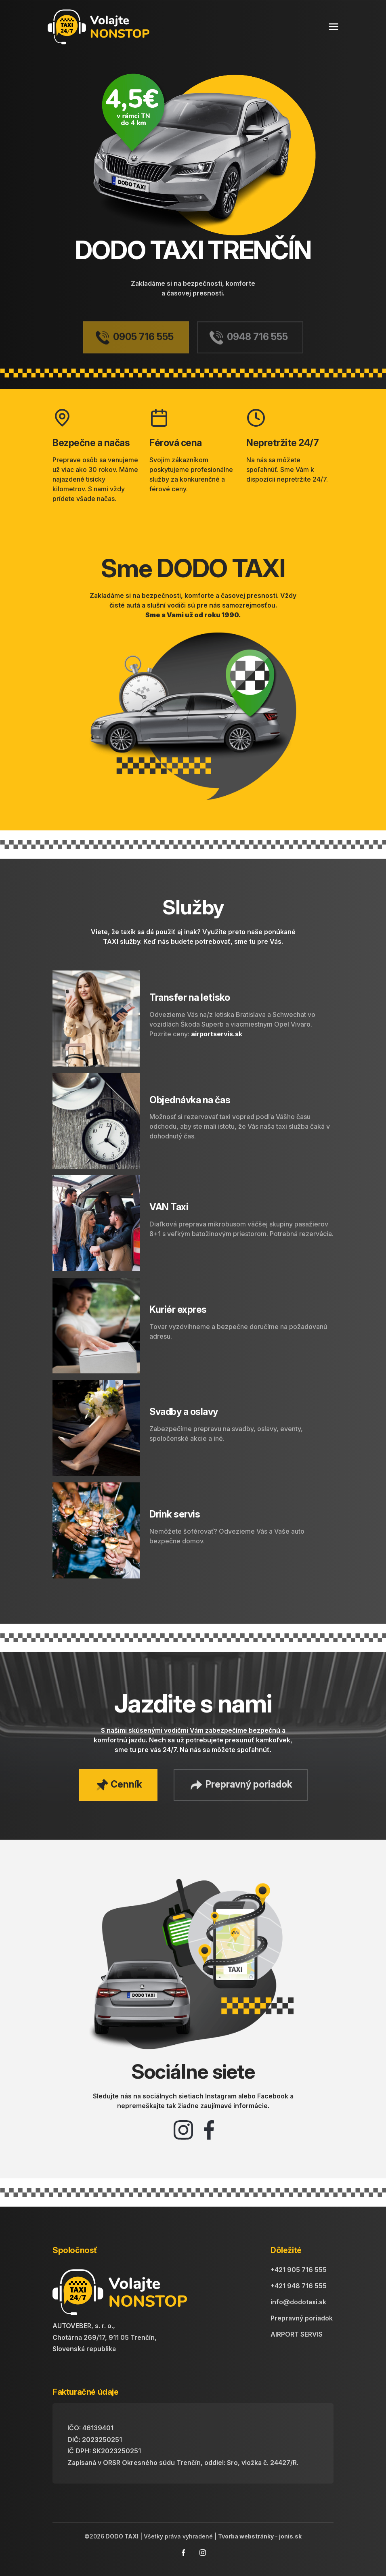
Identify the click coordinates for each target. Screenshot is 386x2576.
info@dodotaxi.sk (298, 2302)
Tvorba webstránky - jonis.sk (260, 2536)
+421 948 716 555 (299, 2286)
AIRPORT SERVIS (297, 2334)
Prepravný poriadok (302, 2318)
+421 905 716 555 (299, 2270)
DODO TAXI (121, 2536)
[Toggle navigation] (333, 26)
